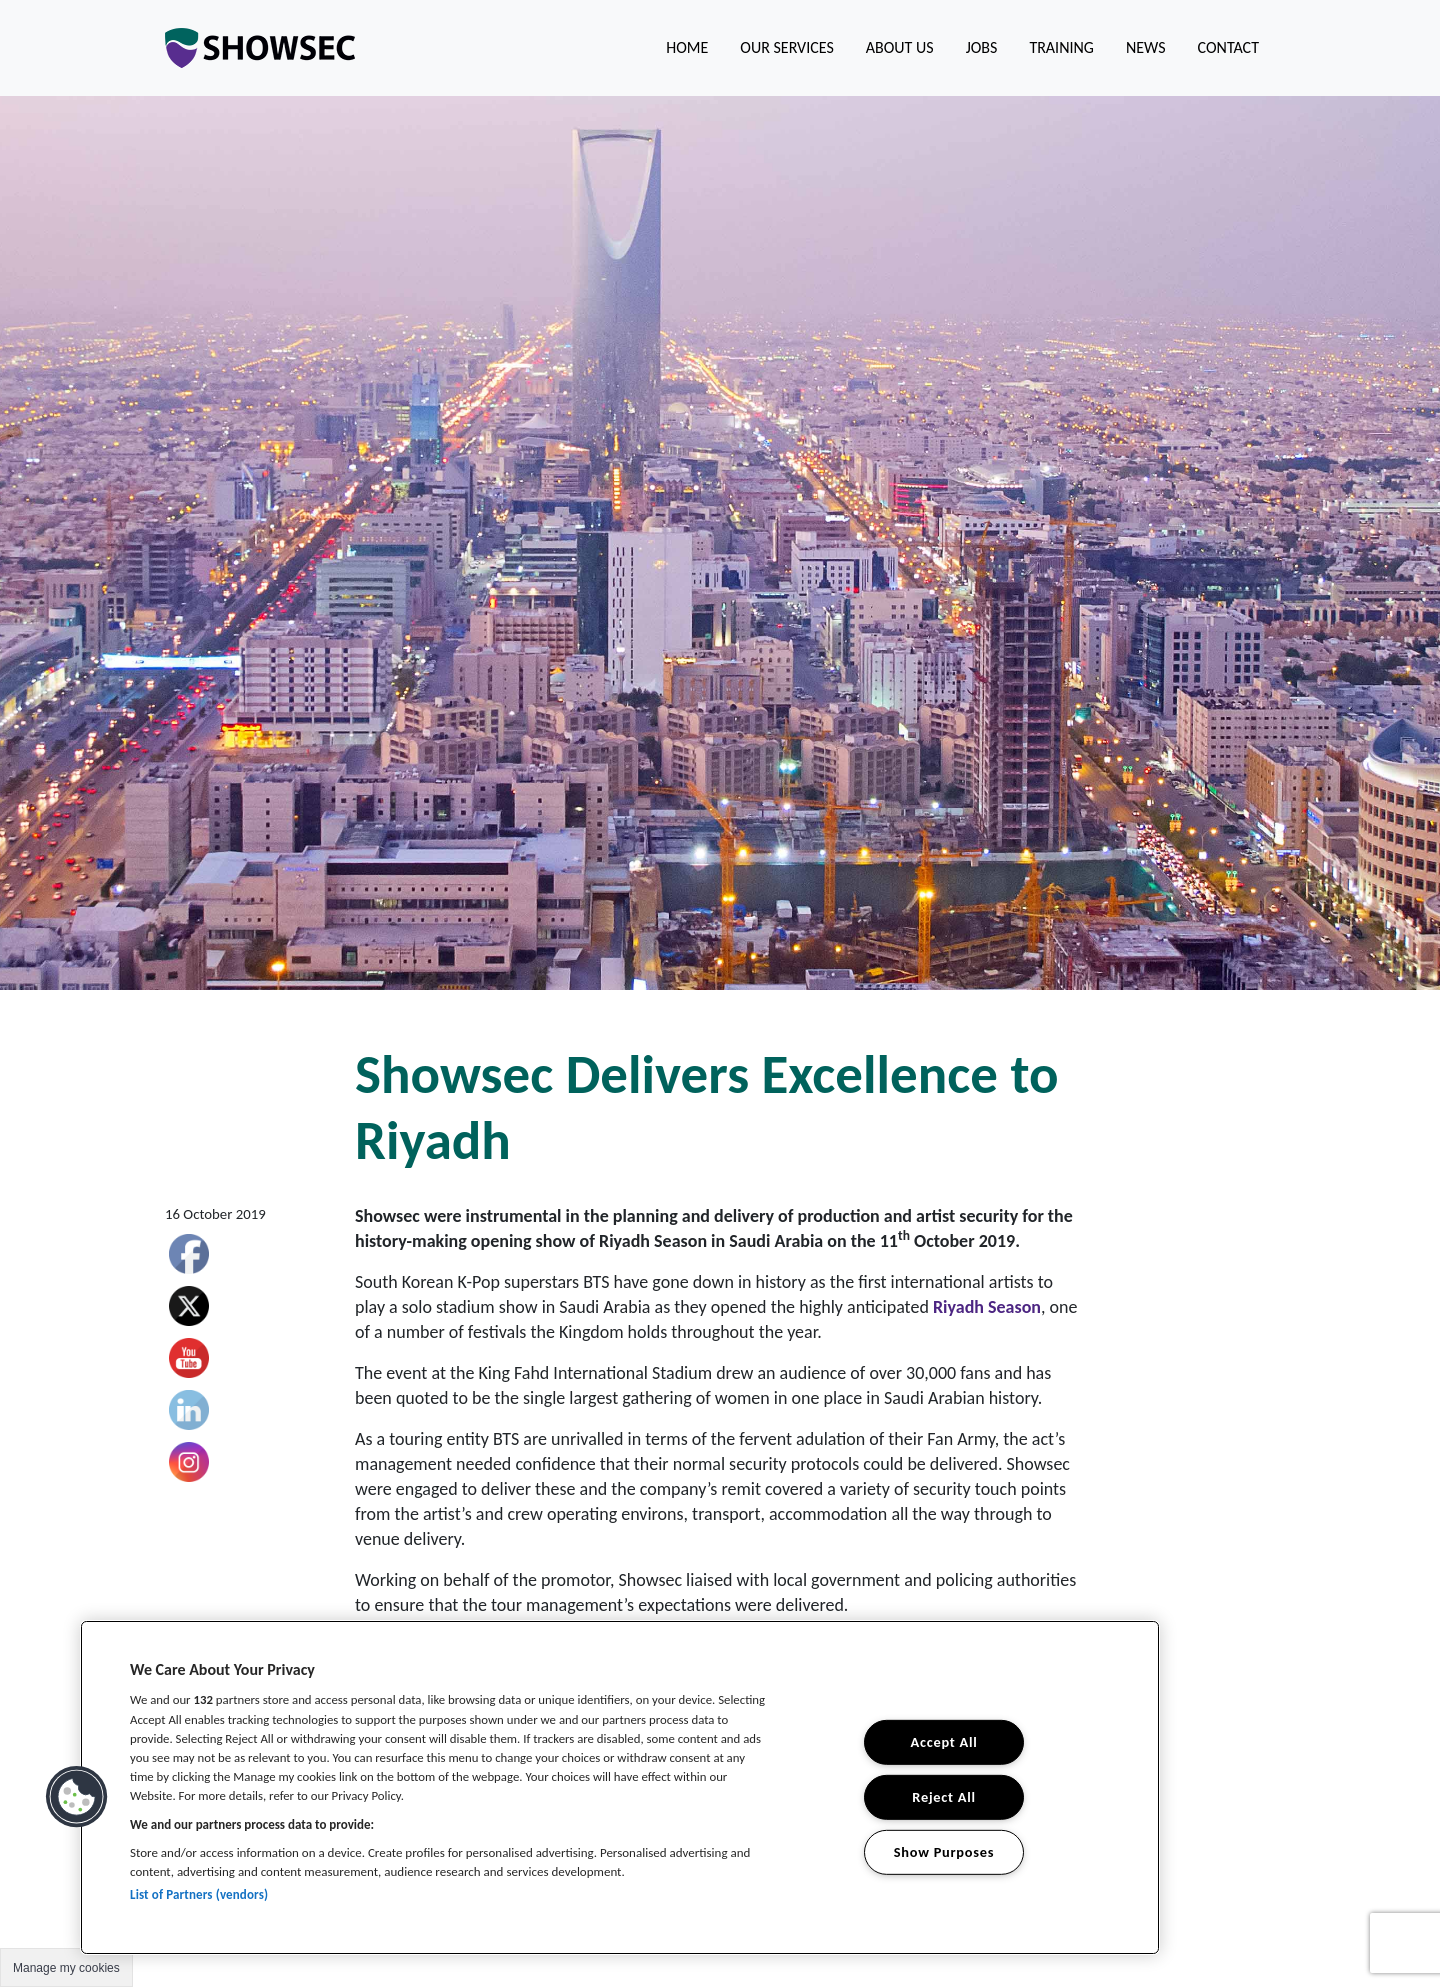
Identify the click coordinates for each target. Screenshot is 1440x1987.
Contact (1228, 47)
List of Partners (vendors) (199, 1894)
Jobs (982, 47)
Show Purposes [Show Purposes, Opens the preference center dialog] (944, 1851)
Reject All (943, 1797)
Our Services (786, 47)
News (1146, 47)
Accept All (944, 1742)
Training (1061, 47)
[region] (620, 1787)
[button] (77, 1797)
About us (900, 47)
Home (687, 47)
